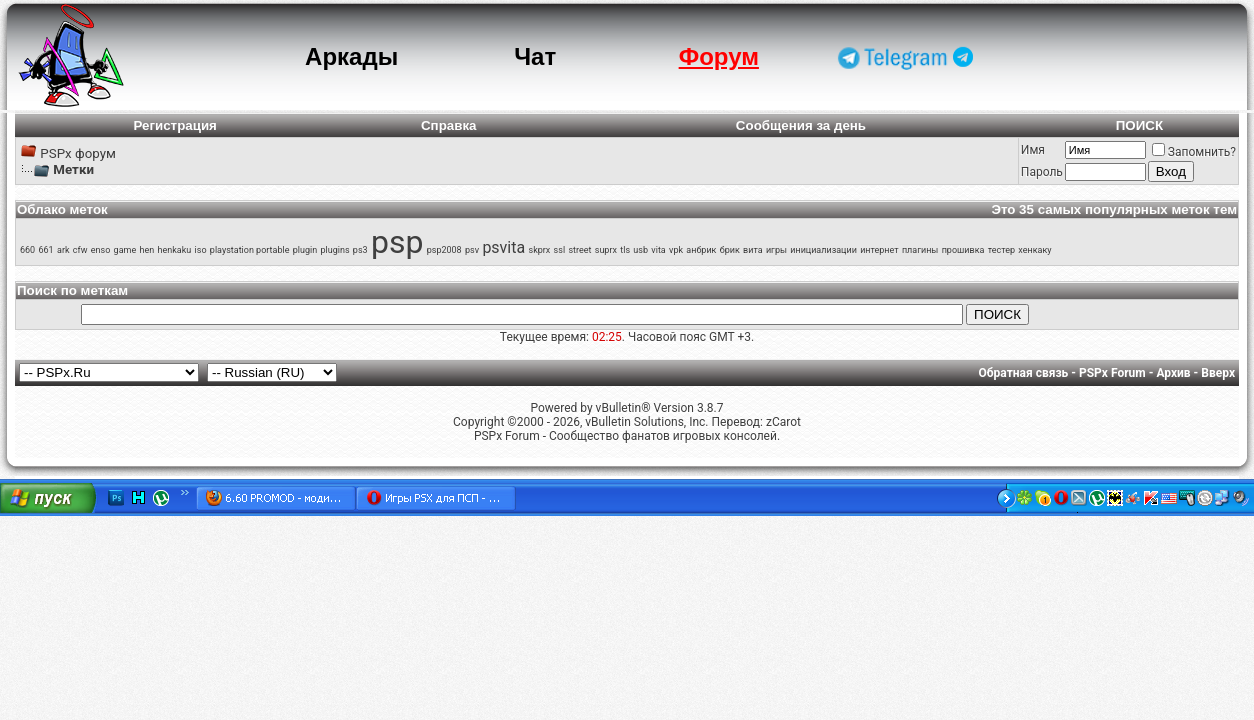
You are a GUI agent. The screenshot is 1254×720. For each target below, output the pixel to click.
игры (776, 250)
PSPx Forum (1112, 373)
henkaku (175, 250)
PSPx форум (78, 153)
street (579, 250)
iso (201, 250)
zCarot (783, 422)
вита (753, 250)
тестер (1001, 250)
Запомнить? (1194, 152)
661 (46, 250)
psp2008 (444, 250)
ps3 (360, 250)
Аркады (351, 56)
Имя (1033, 150)
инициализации (823, 250)
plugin (305, 250)
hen (147, 250)
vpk (676, 250)
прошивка (963, 250)
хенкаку (1034, 250)
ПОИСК (1139, 125)
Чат (535, 56)
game (125, 250)
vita (658, 250)
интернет (879, 250)
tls (625, 250)
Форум (719, 56)
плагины (920, 250)
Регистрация (174, 125)
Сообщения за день (801, 125)
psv (472, 250)
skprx (540, 250)
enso (101, 250)
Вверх (1218, 373)
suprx (606, 250)
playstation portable (250, 250)
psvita (503, 247)
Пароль (1042, 172)
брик (730, 250)
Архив (1173, 373)
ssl (559, 250)
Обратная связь (1024, 373)
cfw (80, 250)
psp (397, 242)
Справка (449, 125)
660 (27, 250)
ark (63, 250)
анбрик (701, 250)
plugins (334, 250)
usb (640, 250)
